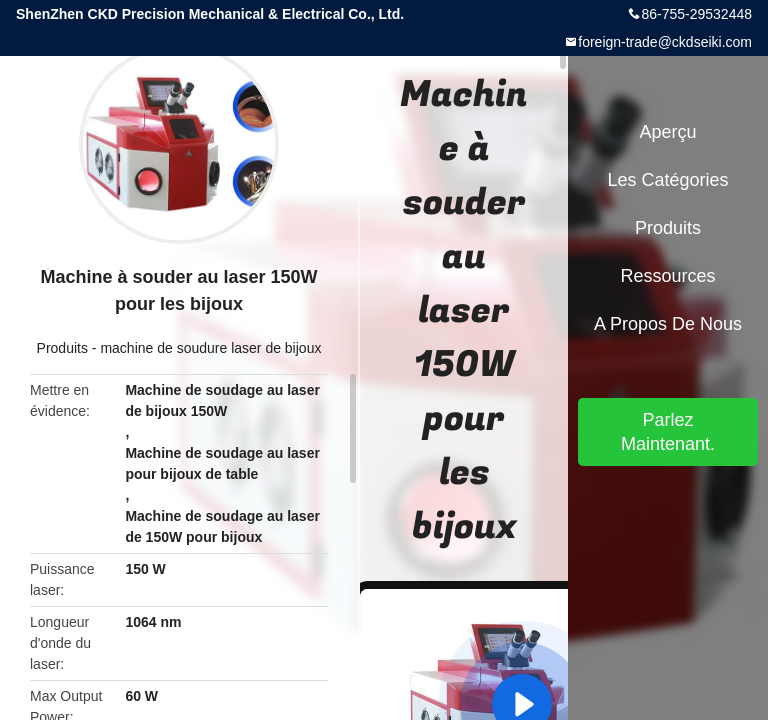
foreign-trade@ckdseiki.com (665, 42)
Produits (62, 348)
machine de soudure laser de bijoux (210, 348)
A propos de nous (668, 324)
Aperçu (667, 132)
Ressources (667, 276)
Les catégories (667, 180)
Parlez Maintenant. (668, 432)
